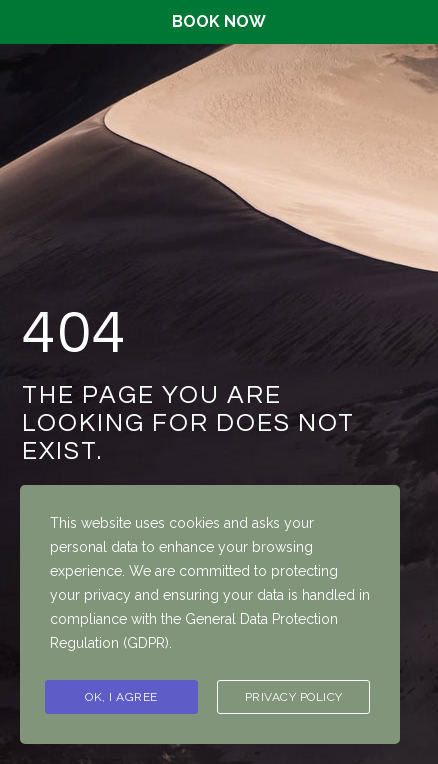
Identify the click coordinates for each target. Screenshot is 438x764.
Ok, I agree (121, 697)
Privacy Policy (294, 697)
